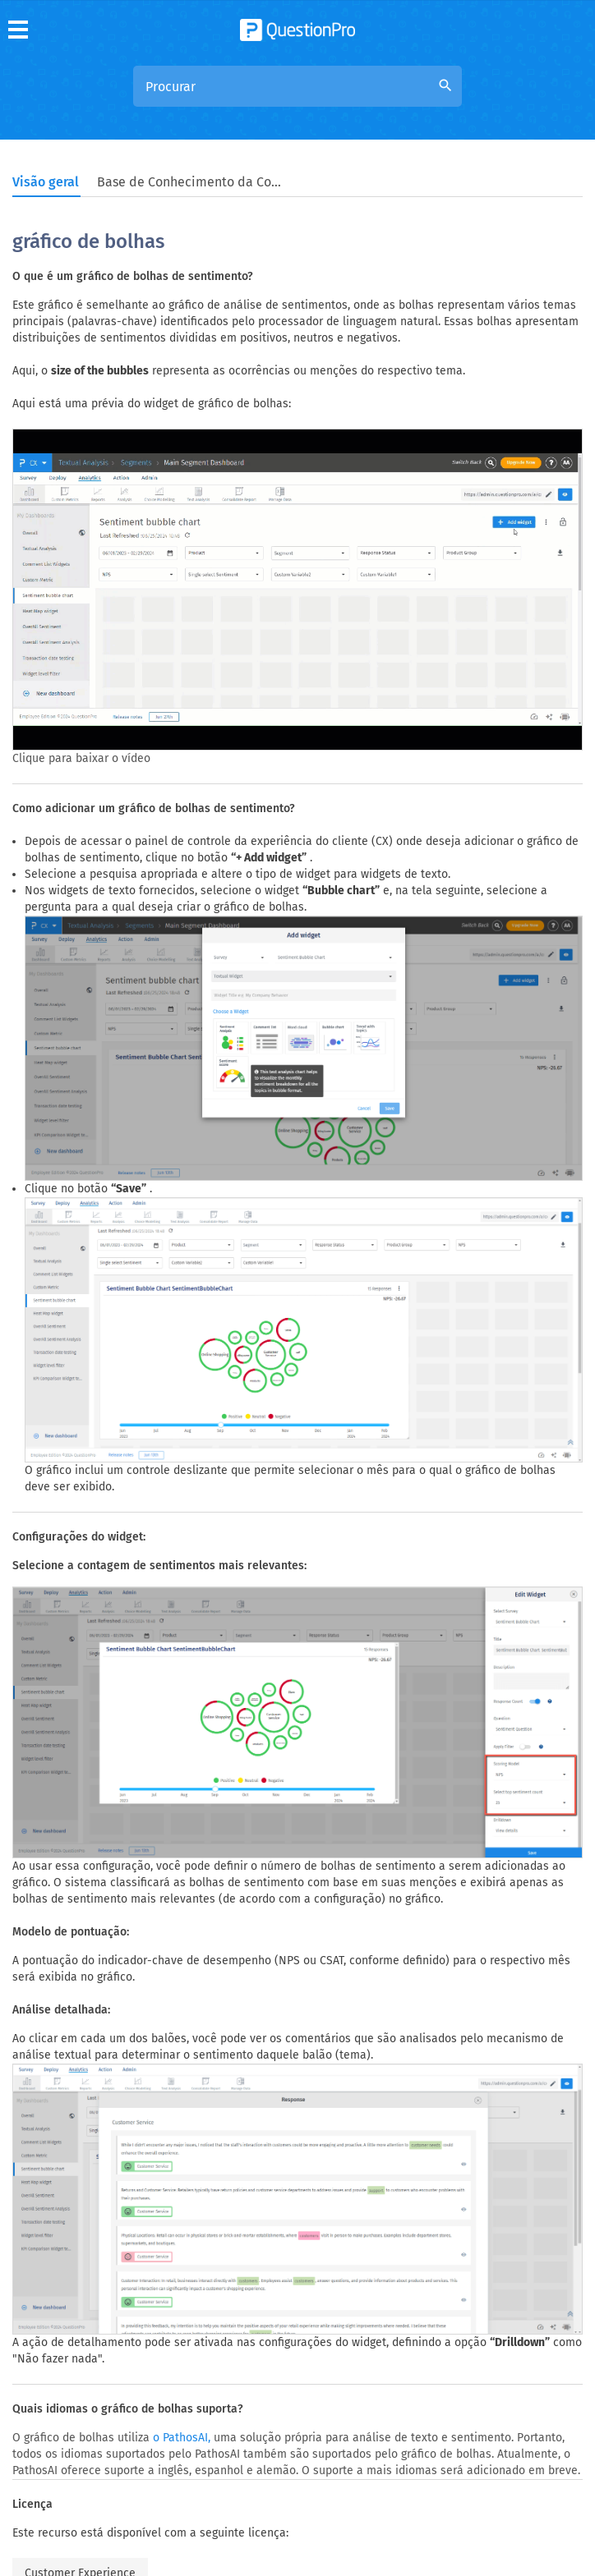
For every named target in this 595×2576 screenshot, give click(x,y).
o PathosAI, (181, 2438)
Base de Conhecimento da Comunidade (191, 182)
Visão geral (45, 182)
